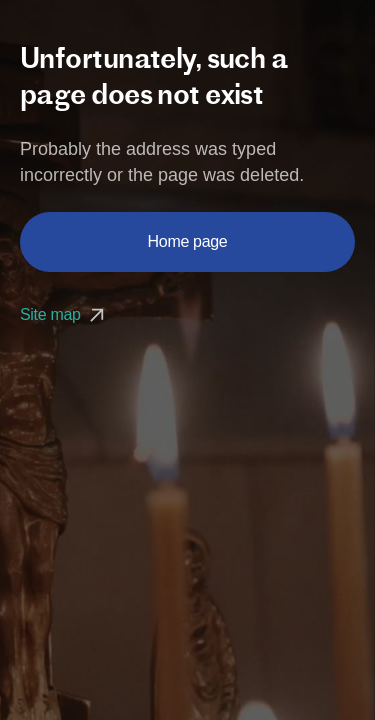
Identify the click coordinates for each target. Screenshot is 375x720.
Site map (64, 314)
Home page (188, 241)
